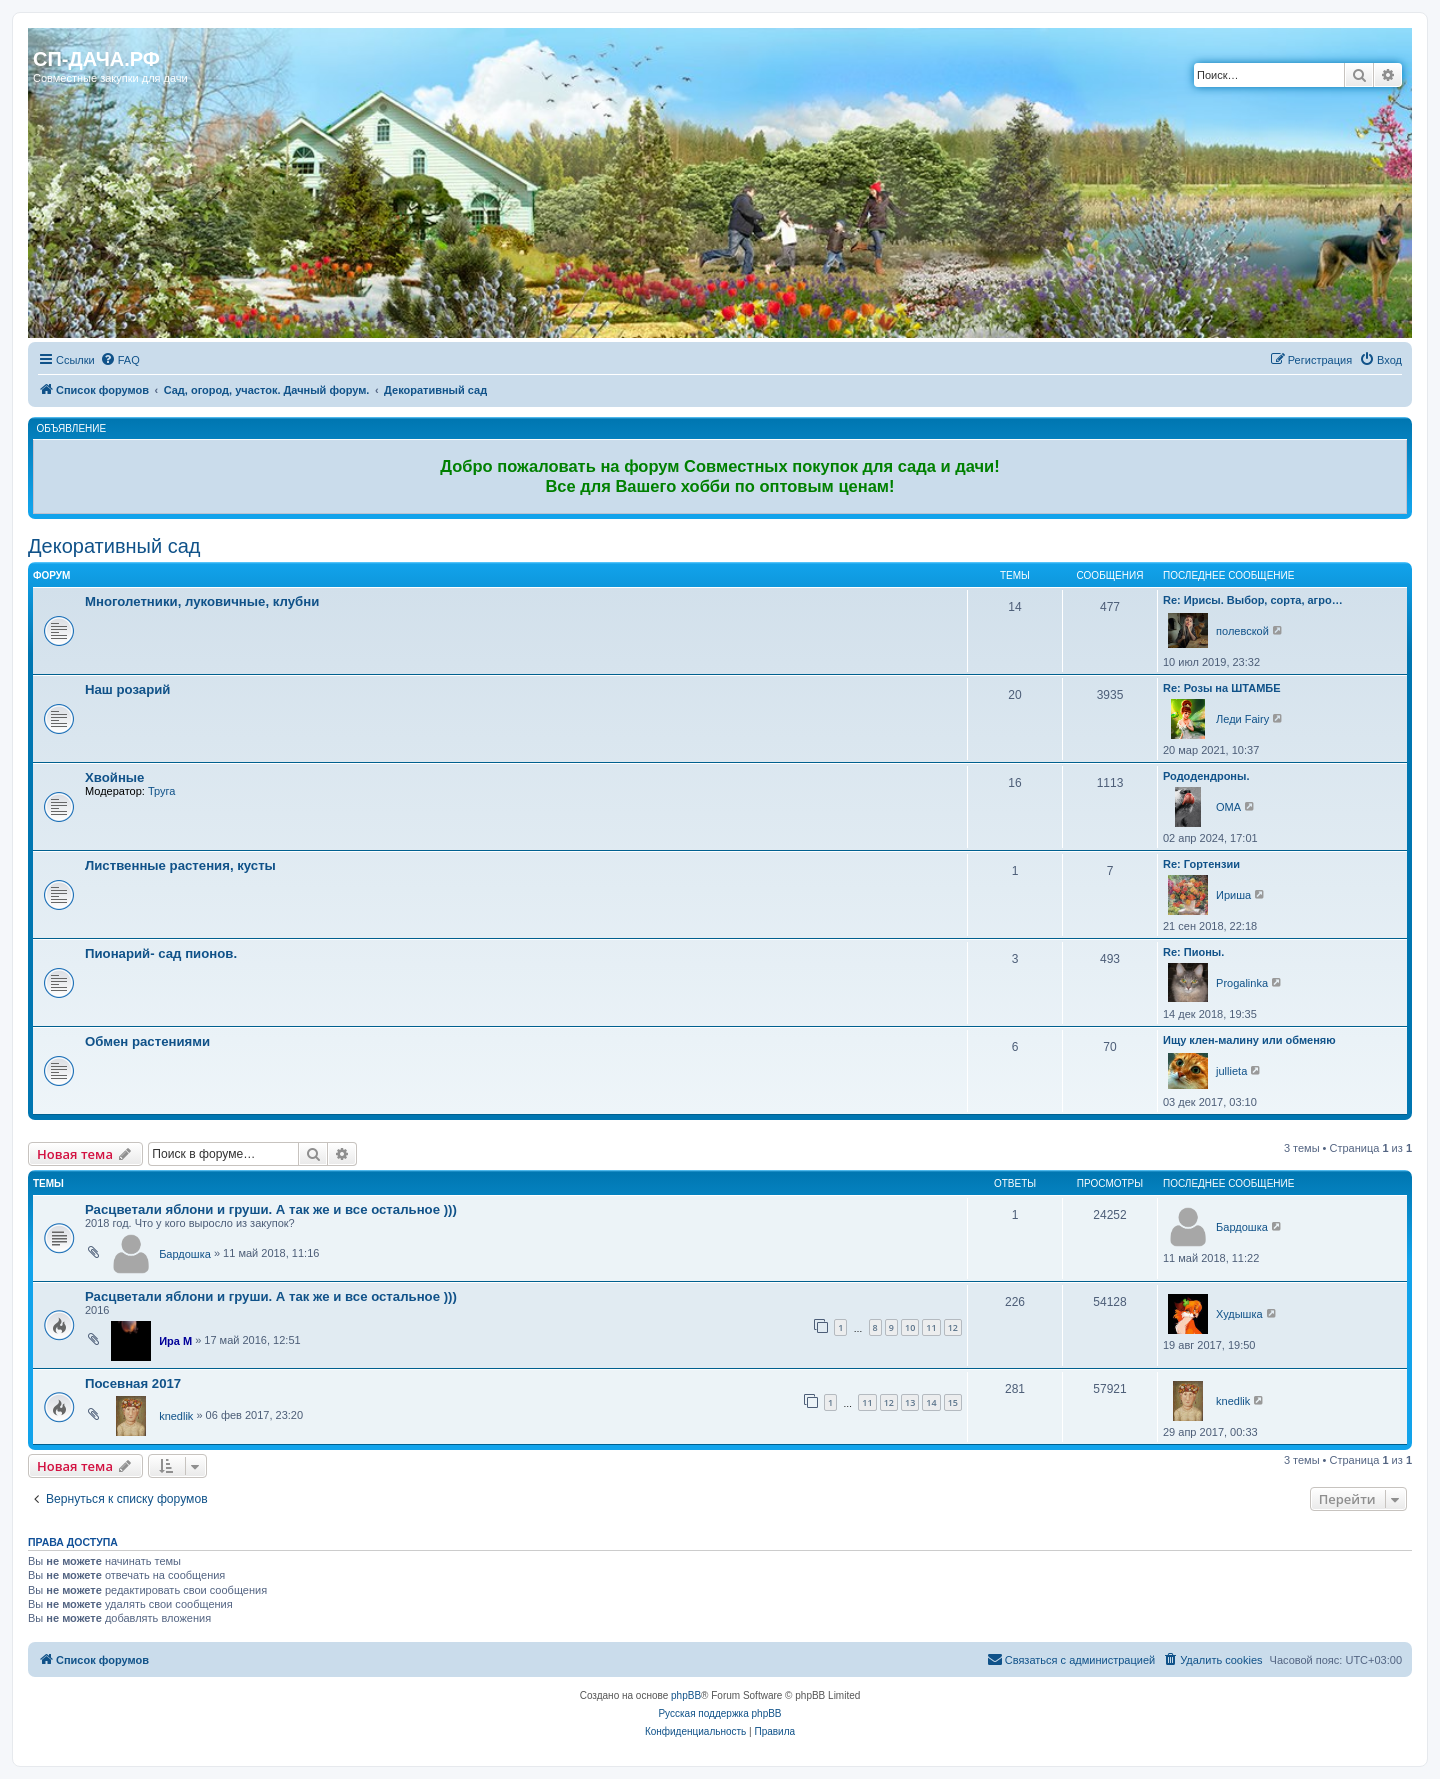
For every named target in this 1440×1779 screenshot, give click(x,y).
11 (931, 1327)
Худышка (1239, 1314)
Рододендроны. (1206, 776)
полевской (1242, 631)
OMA (1228, 807)
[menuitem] (120, 360)
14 (931, 1402)
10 (910, 1327)
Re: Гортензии (1201, 864)
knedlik (176, 1416)
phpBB (686, 1695)
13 (910, 1402)
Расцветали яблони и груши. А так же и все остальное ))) (271, 1209)
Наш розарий (127, 689)
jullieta (1231, 1071)
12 (953, 1327)
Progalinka (1242, 983)
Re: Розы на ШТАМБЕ (1222, 688)
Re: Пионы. (1193, 952)
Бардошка (185, 1254)
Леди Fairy (1242, 719)
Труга (161, 791)
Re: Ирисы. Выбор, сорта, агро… (1253, 600)
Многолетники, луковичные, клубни (202, 601)
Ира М (175, 1341)
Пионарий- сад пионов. (161, 953)
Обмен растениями (147, 1041)
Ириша (1233, 895)
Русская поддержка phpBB (719, 1713)
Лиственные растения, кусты (180, 865)
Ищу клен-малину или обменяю (1249, 1040)
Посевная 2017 (133, 1383)
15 (953, 1402)
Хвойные (114, 777)
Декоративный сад (114, 546)
